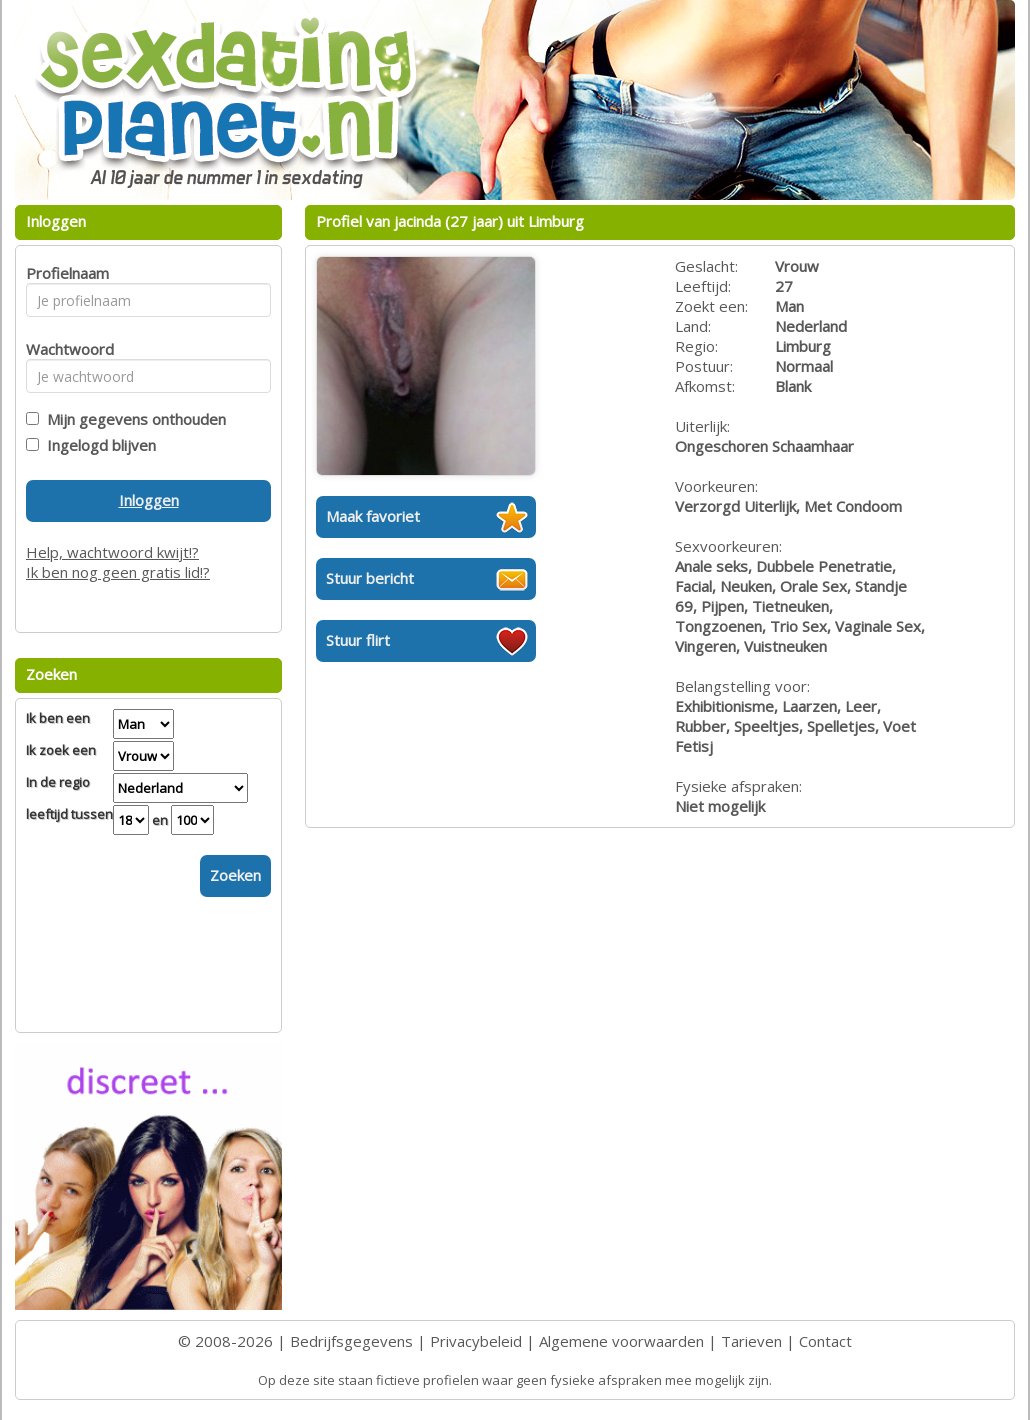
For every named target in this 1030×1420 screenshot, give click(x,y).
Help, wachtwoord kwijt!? (112, 552)
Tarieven (751, 1341)
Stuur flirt (358, 640)
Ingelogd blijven (97, 445)
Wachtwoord (64, 349)
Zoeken (235, 875)
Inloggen (149, 500)
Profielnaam (64, 273)
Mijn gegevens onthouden (132, 419)
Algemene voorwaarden (621, 1341)
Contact (825, 1341)
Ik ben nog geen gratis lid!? (118, 572)
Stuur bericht (370, 578)
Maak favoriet (373, 516)
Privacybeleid (476, 1341)
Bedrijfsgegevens (351, 1341)
